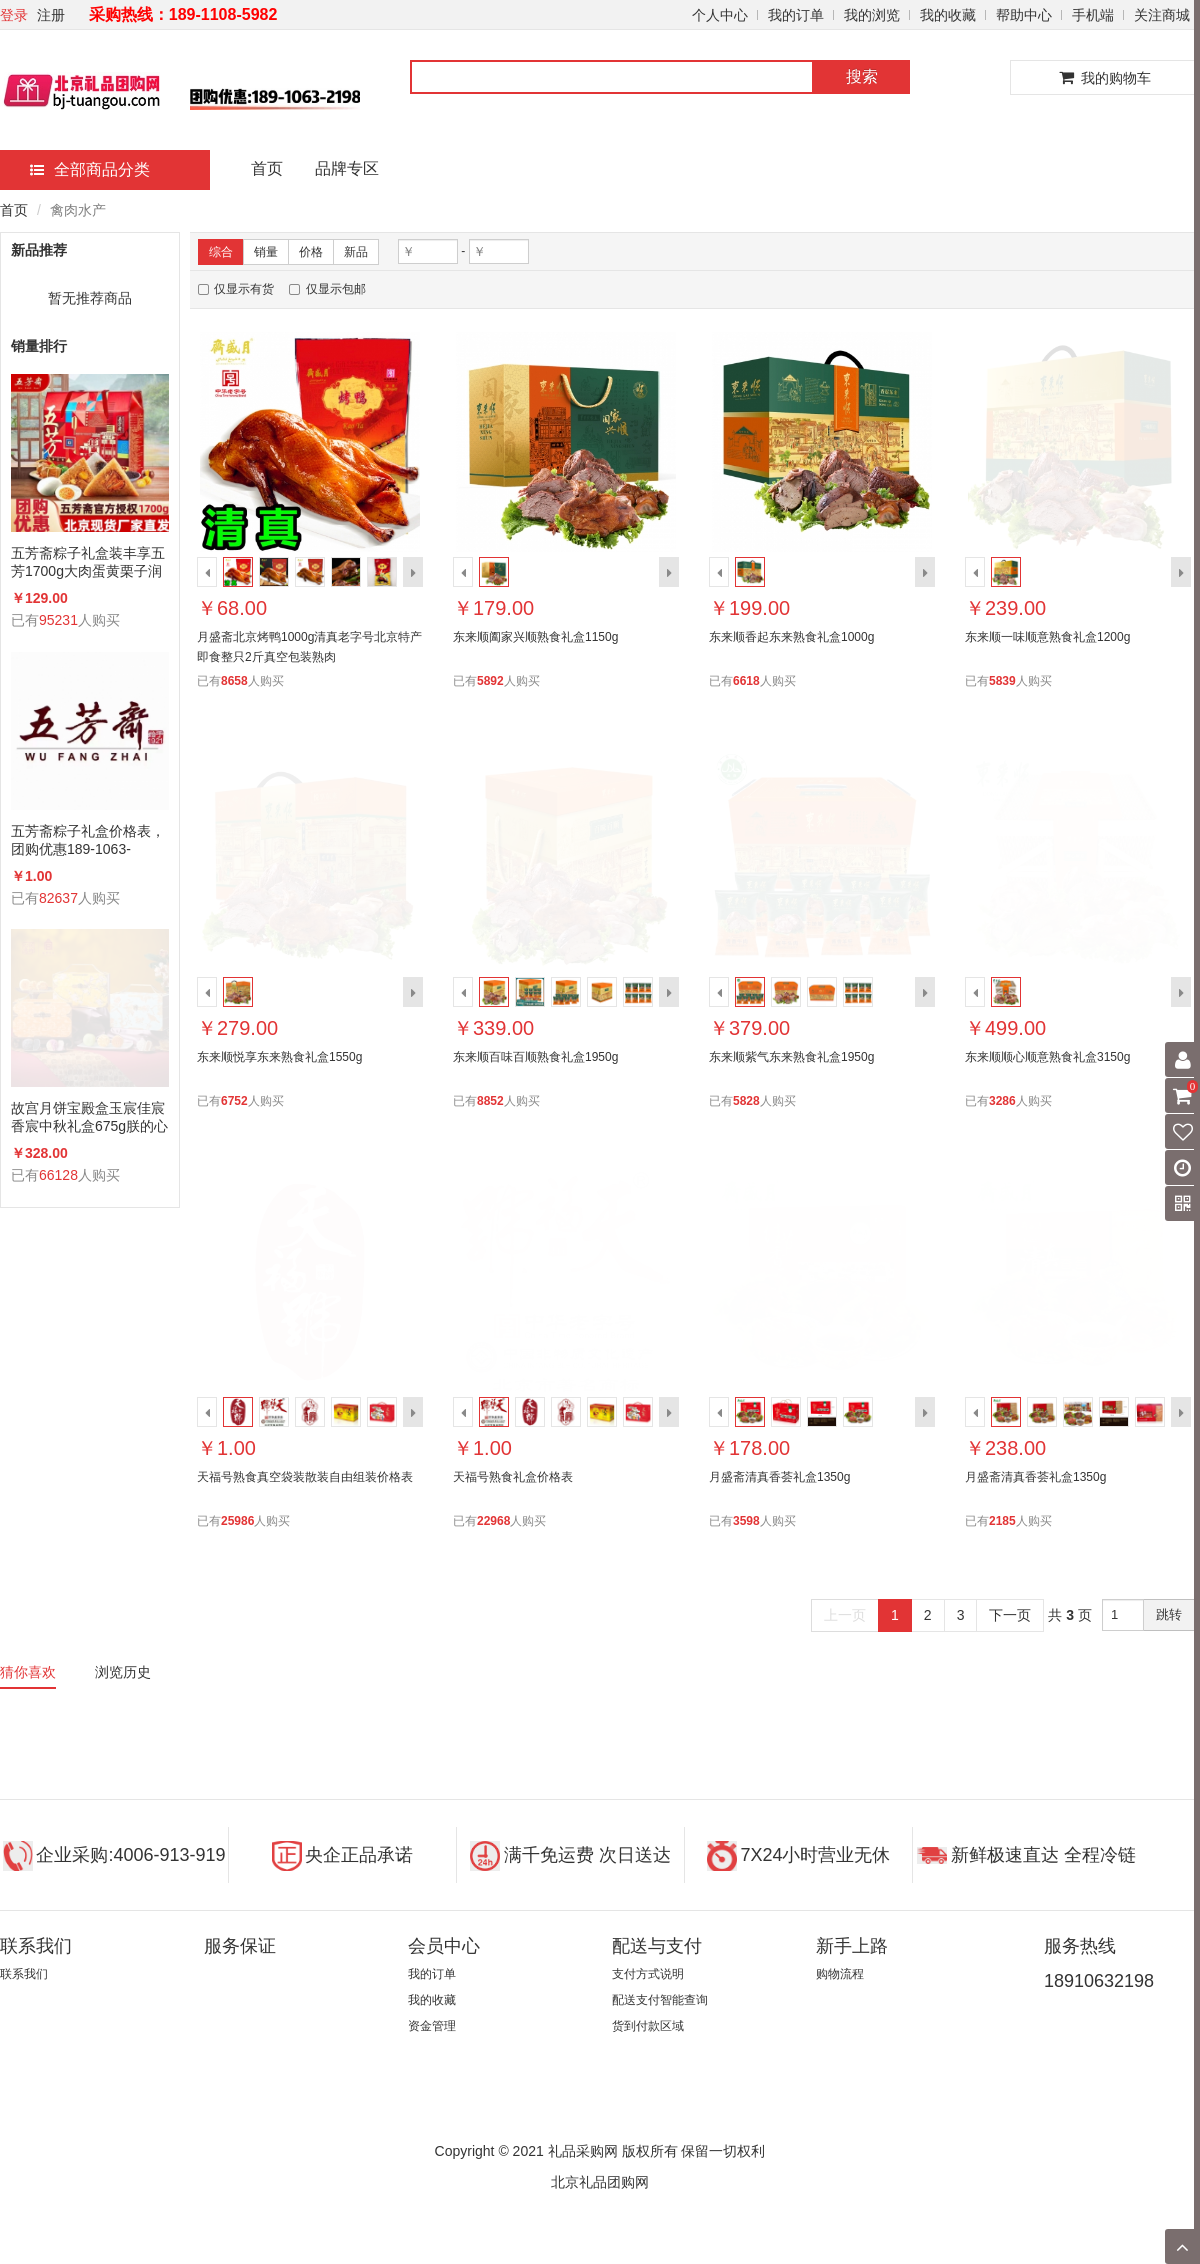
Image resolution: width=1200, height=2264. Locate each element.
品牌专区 (347, 168)
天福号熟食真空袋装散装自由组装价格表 (305, 1477)
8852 (490, 1101)
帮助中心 (1024, 15)
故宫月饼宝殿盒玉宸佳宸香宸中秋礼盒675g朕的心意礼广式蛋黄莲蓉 (89, 1117)
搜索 (862, 76)
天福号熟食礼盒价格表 (513, 1477)
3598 (746, 1521)
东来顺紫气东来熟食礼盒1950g (791, 1057)
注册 (51, 15)
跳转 (1169, 1614)
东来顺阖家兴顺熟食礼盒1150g (535, 637)
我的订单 (796, 15)
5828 (746, 1101)
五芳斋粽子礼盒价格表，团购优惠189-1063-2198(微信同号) (88, 840)
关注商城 (1162, 15)
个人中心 (720, 15)
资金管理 (432, 2026)
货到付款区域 (648, 2026)
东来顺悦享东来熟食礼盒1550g (279, 1057)
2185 (1002, 1521)
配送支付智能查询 (660, 2000)
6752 (234, 1101)
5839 (1002, 681)
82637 (58, 898)
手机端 (1093, 15)
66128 (58, 1175)
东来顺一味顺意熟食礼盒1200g (1047, 637)
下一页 (1010, 1615)
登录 (14, 15)
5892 (490, 681)
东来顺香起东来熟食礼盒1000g (791, 637)
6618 (746, 681)
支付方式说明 (648, 1974)
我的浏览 (872, 15)
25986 (237, 1521)
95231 (58, 620)
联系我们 (24, 1974)
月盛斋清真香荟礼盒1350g (779, 1477)
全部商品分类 (90, 169)
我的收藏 (948, 15)
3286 (1002, 1101)
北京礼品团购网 (600, 2182)
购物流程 (840, 1974)
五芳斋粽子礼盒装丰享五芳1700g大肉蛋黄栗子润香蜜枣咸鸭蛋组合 (88, 562)
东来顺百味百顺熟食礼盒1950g (535, 1057)
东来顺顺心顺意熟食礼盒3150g (1047, 1057)
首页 (267, 168)
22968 (493, 1521)
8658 (234, 681)
